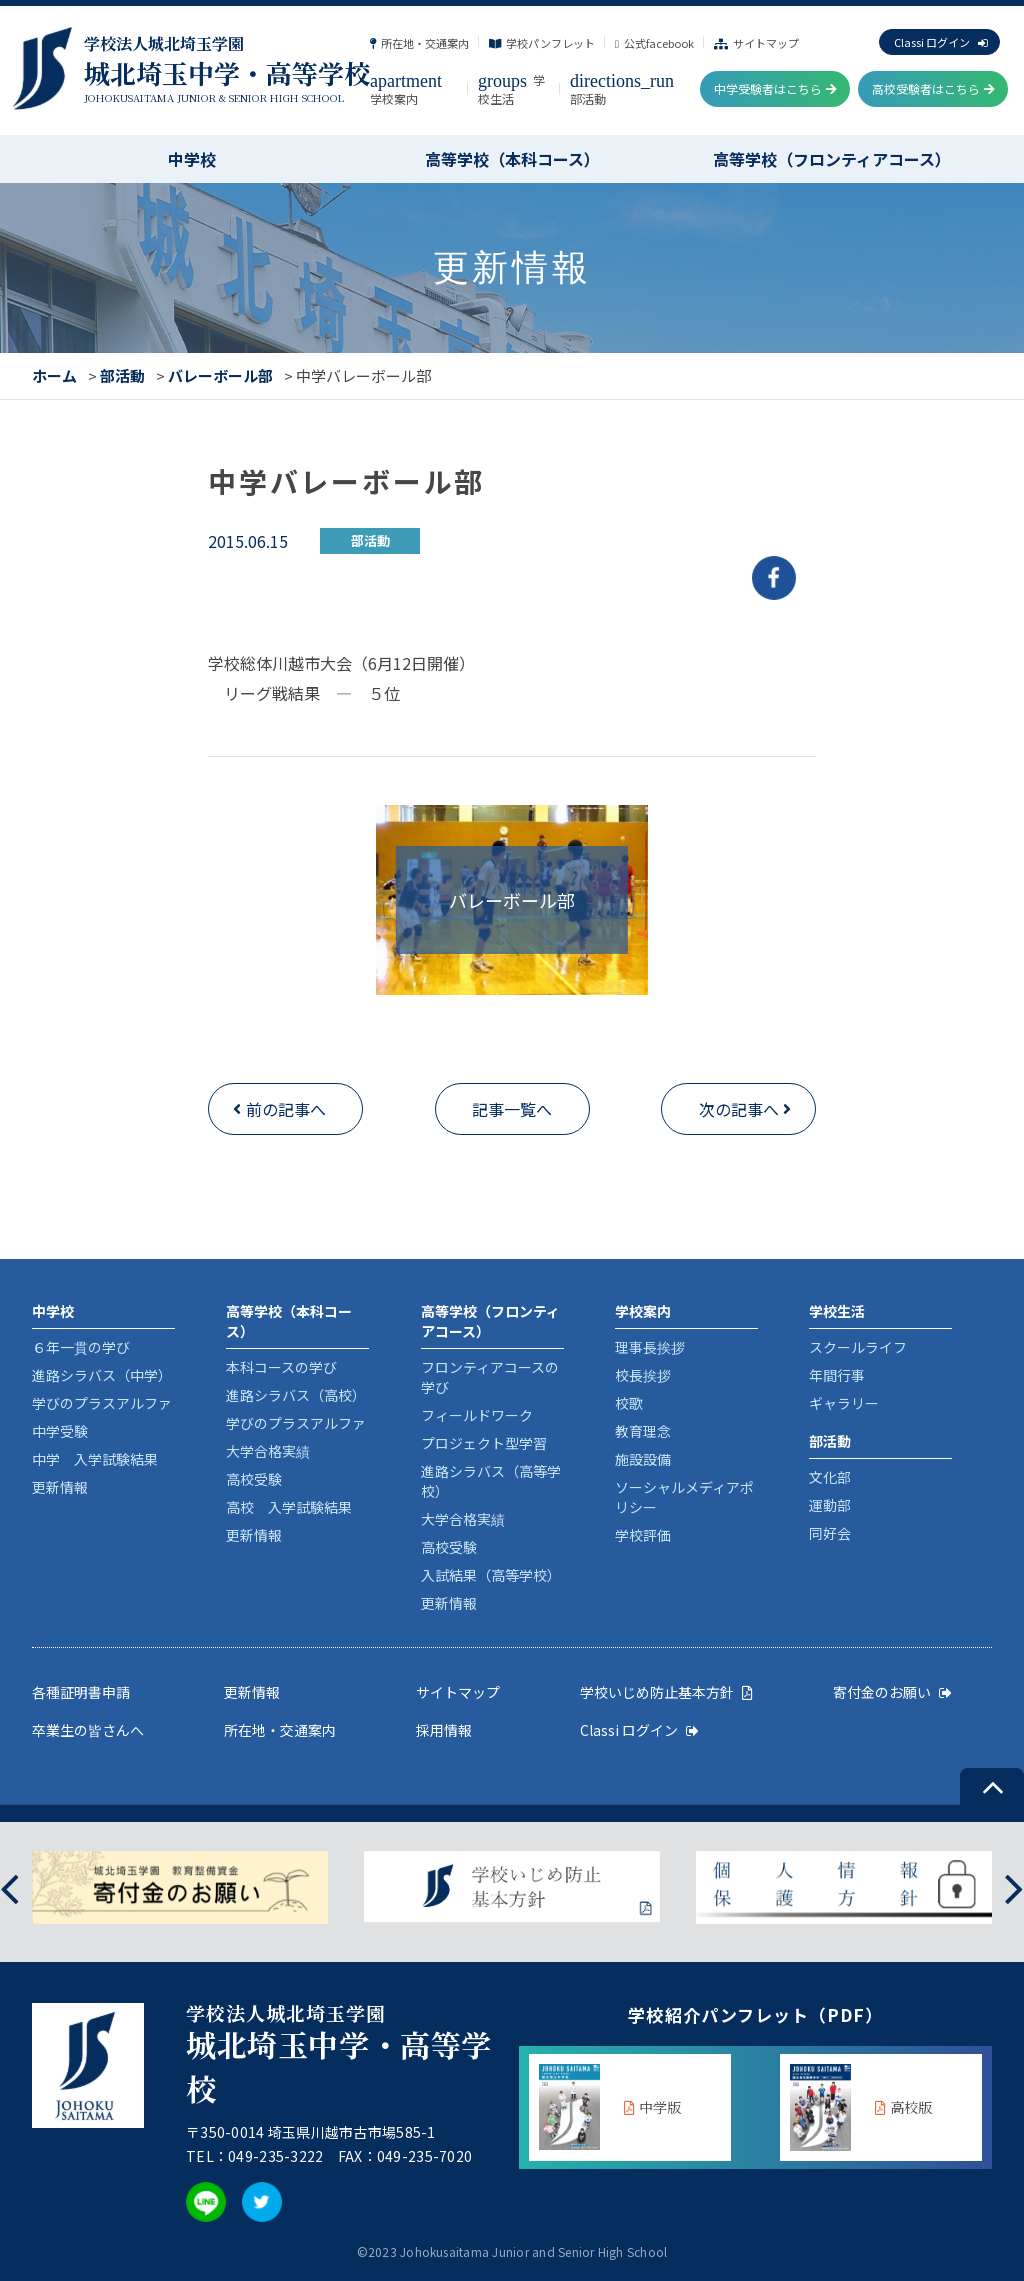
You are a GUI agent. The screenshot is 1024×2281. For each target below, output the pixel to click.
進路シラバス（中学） (102, 1375)
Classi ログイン (940, 42)
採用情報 (444, 1730)
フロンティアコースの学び (490, 1377)
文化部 (830, 1477)
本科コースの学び (281, 1367)
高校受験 (254, 1479)
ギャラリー (844, 1403)
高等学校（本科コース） (512, 159)
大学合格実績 (268, 1451)
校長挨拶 (643, 1375)
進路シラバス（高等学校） (491, 1481)
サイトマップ (756, 43)
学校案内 (406, 89)
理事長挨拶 (650, 1347)
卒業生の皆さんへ (88, 1730)
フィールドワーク (477, 1415)
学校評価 (643, 1535)
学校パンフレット (542, 43)
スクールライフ (858, 1347)
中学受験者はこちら (775, 88)
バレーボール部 (220, 375)
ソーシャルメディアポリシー (684, 1497)
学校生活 (511, 89)
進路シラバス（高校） (296, 1395)
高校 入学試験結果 (289, 1507)
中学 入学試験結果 (95, 1459)
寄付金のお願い (892, 1692)
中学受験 (60, 1431)
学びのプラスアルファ (102, 1403)
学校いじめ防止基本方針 (666, 1692)
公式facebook (654, 43)
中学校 (192, 159)
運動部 (830, 1505)
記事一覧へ (512, 1109)
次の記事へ (739, 1109)
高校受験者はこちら (933, 88)
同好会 (830, 1533)
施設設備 (643, 1459)
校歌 (629, 1403)
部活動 (122, 375)
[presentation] (9, 1887)
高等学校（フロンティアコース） (832, 159)
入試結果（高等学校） (491, 1575)
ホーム (54, 375)
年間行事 (837, 1375)
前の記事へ (286, 1109)
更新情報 (60, 1487)
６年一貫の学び (81, 1347)
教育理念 (643, 1431)
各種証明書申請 (81, 1692)
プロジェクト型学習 (484, 1443)
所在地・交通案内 (419, 43)
